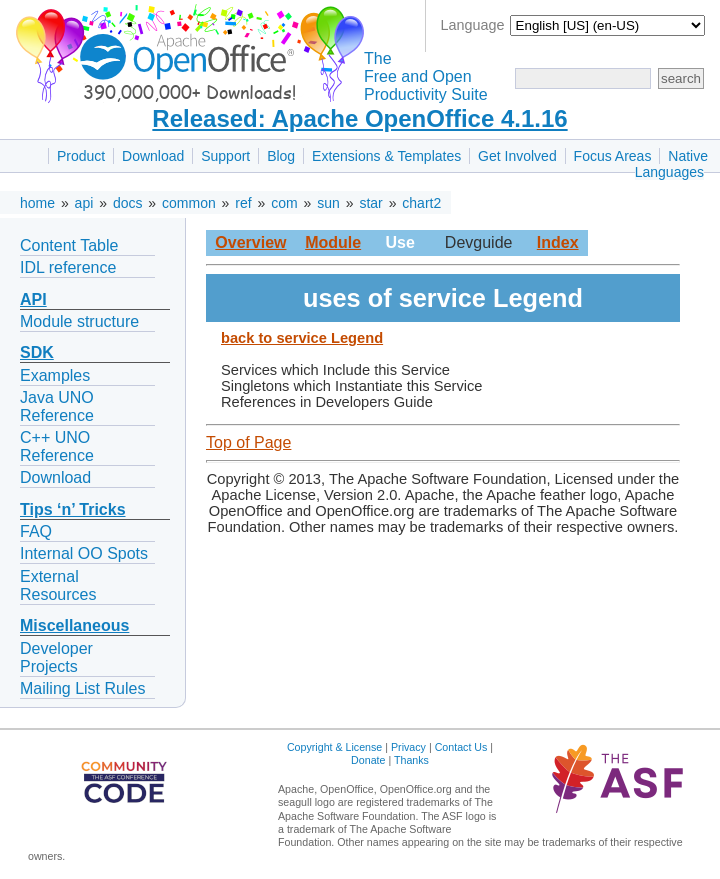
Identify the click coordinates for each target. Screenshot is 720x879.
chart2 (421, 203)
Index (558, 242)
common (189, 203)
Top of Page (248, 442)
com (284, 203)
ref (243, 203)
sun (328, 203)
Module (333, 242)
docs (128, 203)
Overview (250, 242)
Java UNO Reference (57, 406)
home (37, 203)
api (84, 203)
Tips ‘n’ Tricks (73, 509)
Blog (281, 156)
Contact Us (461, 747)
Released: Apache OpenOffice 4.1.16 (359, 118)
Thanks (411, 760)
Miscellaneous (74, 625)
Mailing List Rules (82, 688)
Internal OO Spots (84, 553)
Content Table (69, 245)
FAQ (36, 531)
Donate (368, 760)
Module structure (79, 321)
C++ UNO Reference (57, 446)
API (33, 299)
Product (81, 156)
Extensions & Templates (386, 156)
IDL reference (68, 267)
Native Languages (671, 164)
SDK (37, 352)
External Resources (58, 585)
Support (225, 156)
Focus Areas (613, 156)
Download (153, 156)
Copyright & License (334, 747)
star (370, 203)
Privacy (408, 747)
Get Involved (517, 156)
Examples (55, 375)
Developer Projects (56, 657)
